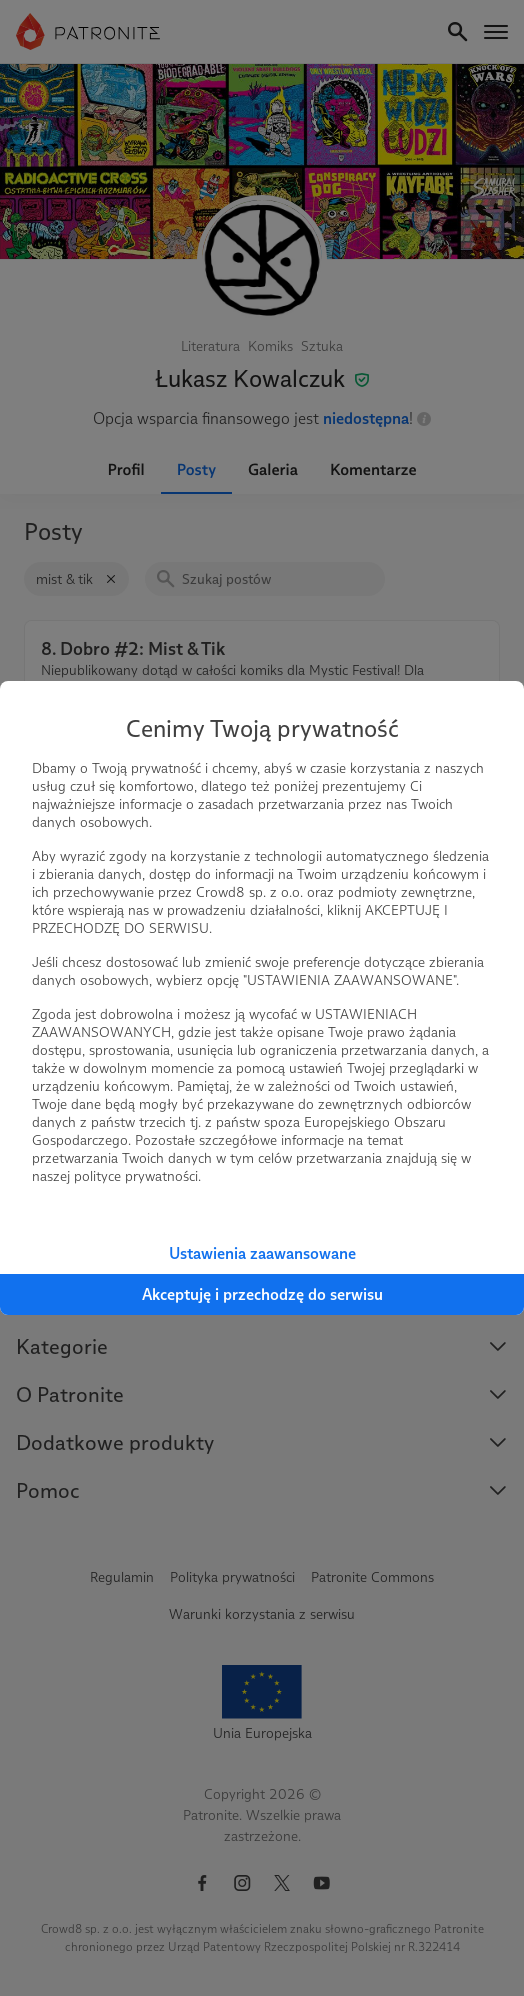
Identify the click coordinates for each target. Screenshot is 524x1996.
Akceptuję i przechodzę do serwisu (262, 1294)
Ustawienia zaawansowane (262, 1253)
